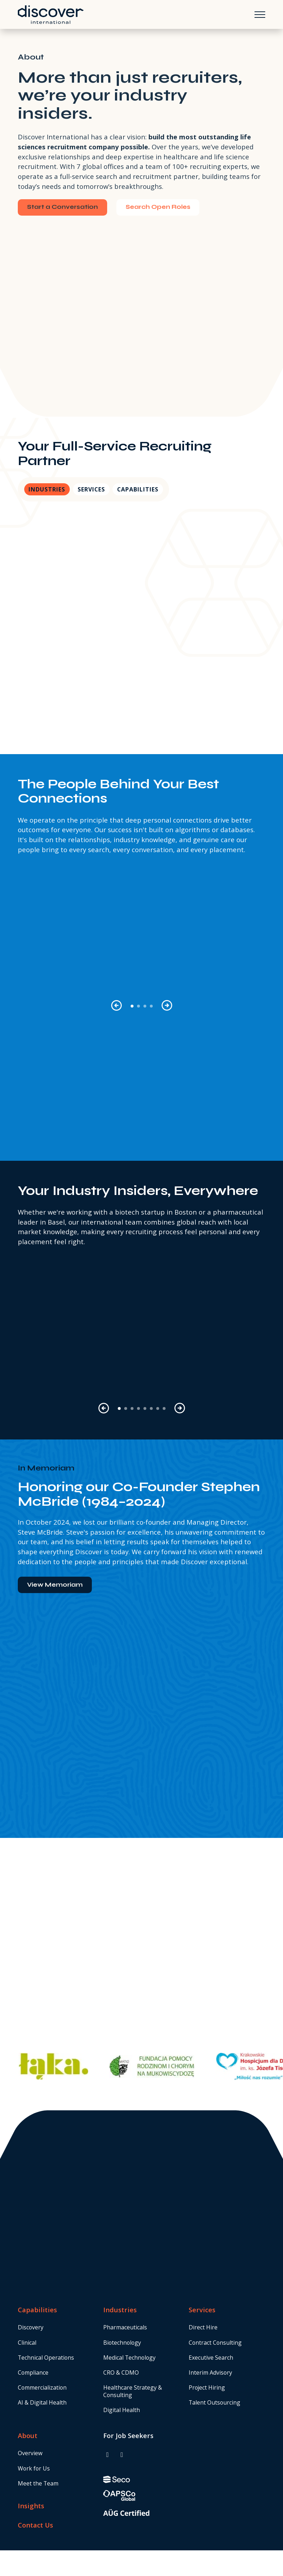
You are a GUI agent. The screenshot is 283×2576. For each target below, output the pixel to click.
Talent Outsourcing (214, 2402)
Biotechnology (122, 2342)
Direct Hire (203, 2327)
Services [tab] (91, 489)
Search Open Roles (158, 207)
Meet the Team (38, 2483)
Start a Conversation (62, 207)
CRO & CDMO (121, 2372)
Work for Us (34, 2468)
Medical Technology (129, 2357)
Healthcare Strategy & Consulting (132, 2391)
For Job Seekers (128, 2435)
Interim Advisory (210, 2372)
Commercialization (42, 2387)
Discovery (30, 2327)
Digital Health (121, 2410)
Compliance (33, 2372)
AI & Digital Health (42, 2402)
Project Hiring (207, 2387)
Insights (31, 2505)
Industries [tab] (46, 489)
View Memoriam (55, 1584)
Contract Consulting (215, 2342)
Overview (30, 2453)
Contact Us (35, 2524)
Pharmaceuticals (125, 2327)
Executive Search (211, 2357)
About (27, 2435)
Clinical (27, 2342)
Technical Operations (46, 2357)
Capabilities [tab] (137, 489)
